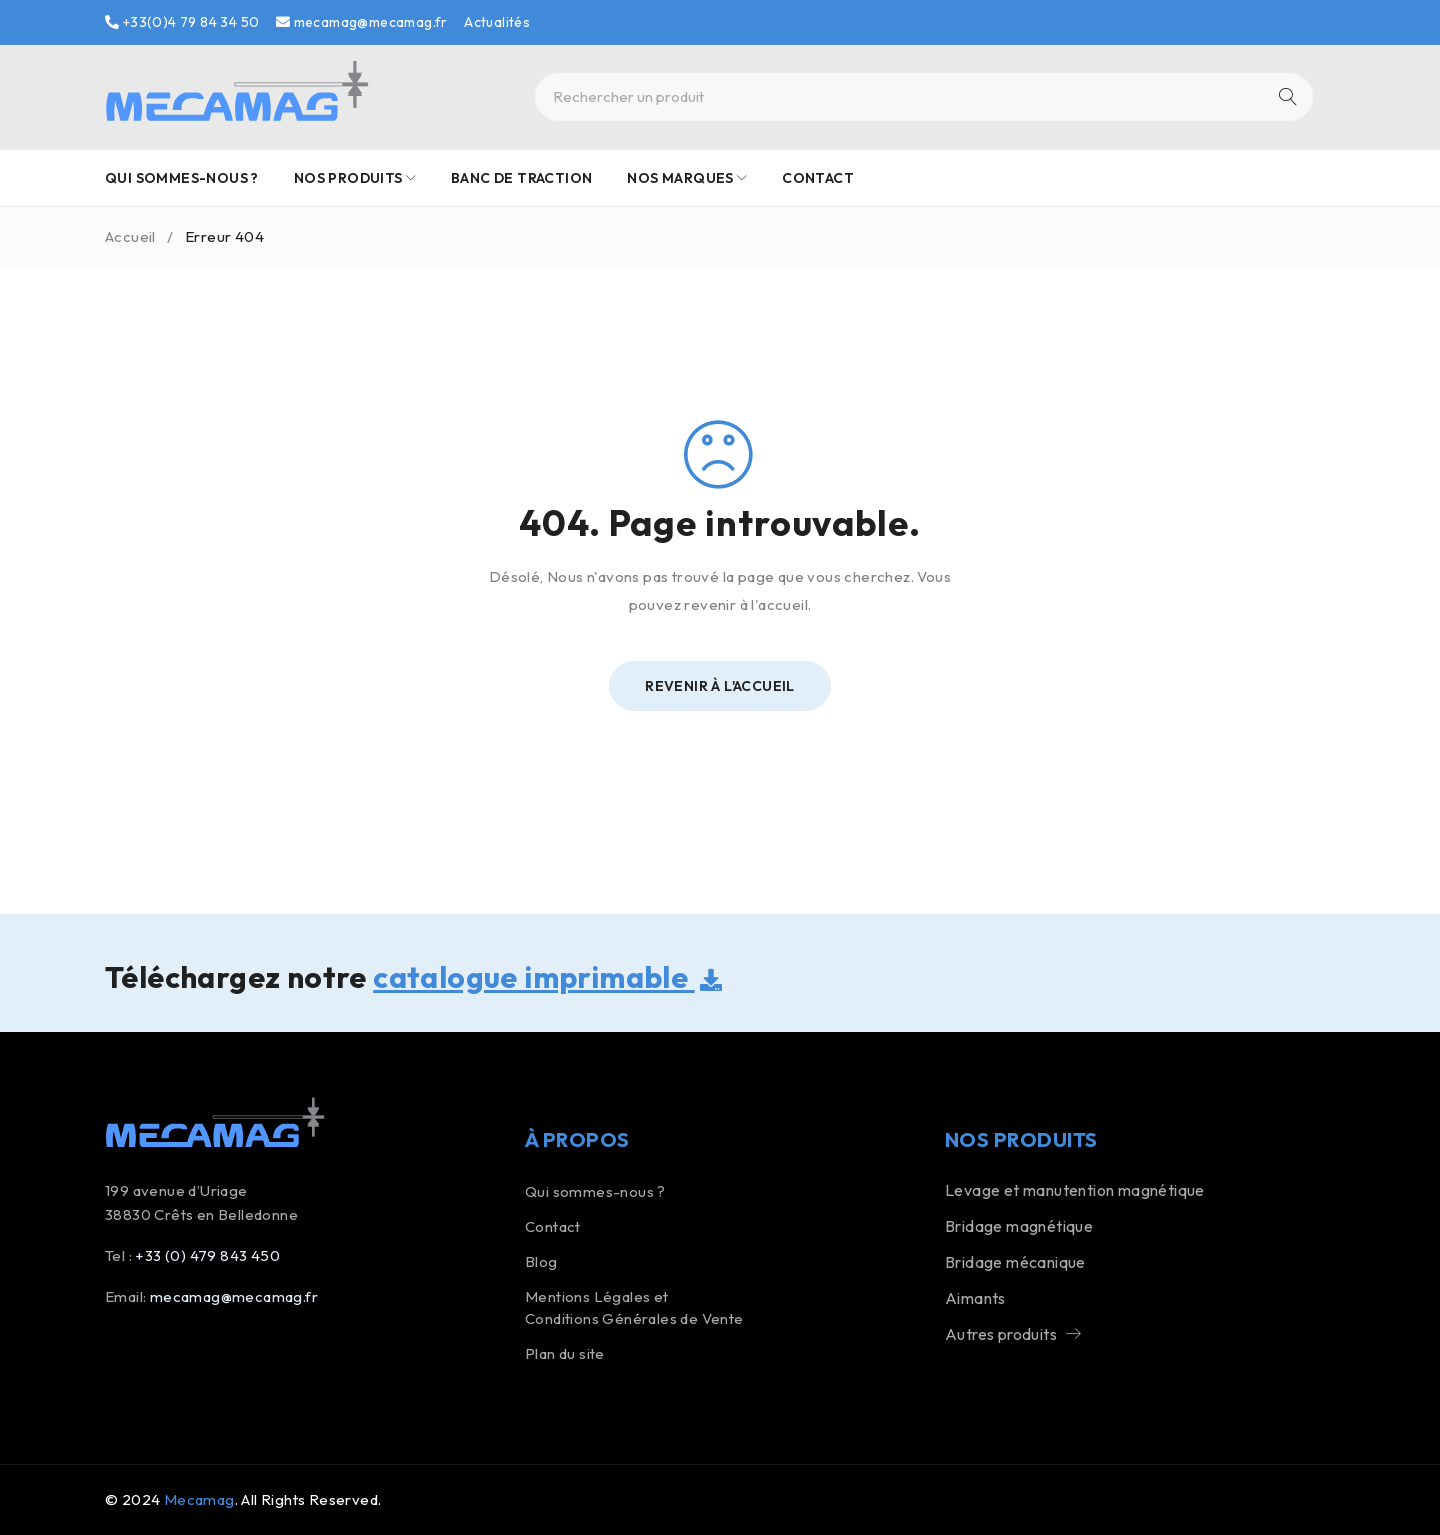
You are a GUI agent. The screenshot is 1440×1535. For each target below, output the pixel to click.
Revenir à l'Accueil (720, 686)
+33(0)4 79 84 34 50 (182, 22)
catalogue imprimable (547, 977)
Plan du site (565, 1353)
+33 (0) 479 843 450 (207, 1255)
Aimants (975, 1298)
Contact (553, 1226)
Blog (541, 1261)
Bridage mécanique (1015, 1262)
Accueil (130, 236)
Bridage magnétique (1019, 1226)
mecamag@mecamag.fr (362, 22)
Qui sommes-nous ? (595, 1191)
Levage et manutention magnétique (1075, 1190)
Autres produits (1001, 1334)
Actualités (497, 22)
